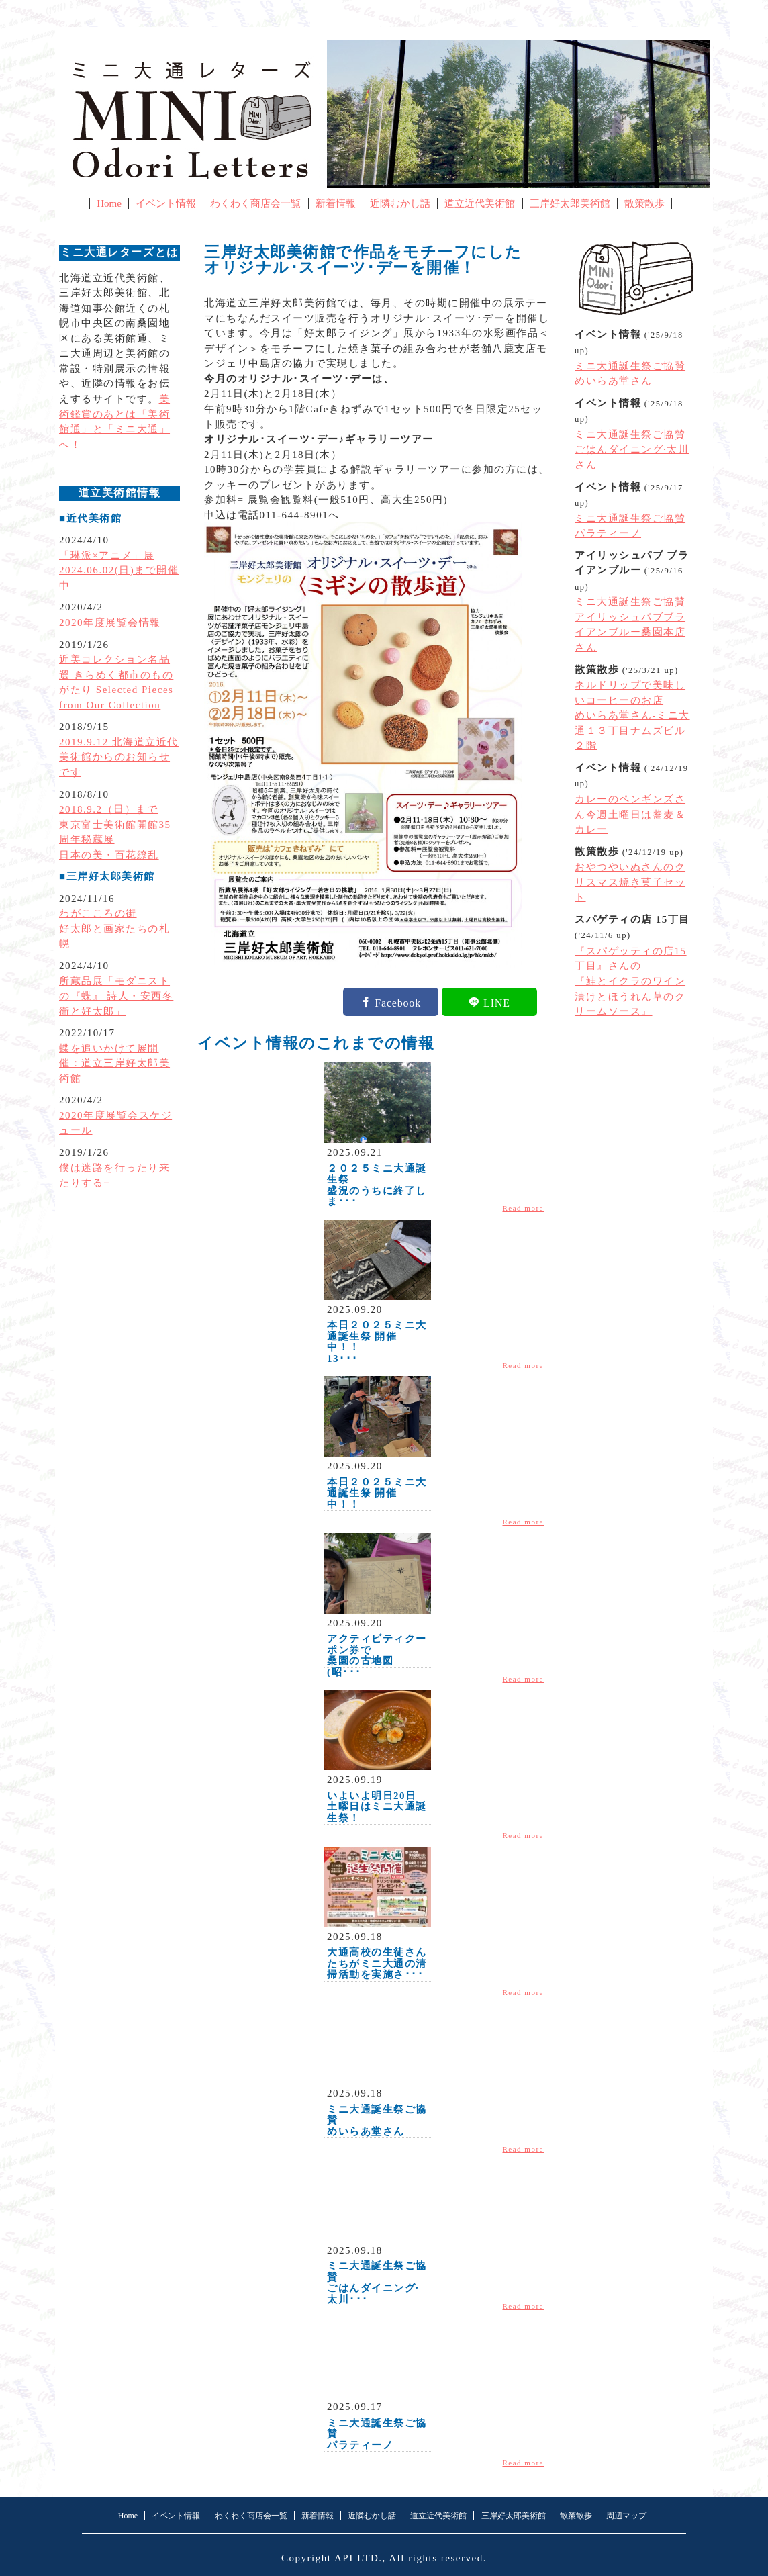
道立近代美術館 (479, 203)
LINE (496, 1002)
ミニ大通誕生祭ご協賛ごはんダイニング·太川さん (632, 449)
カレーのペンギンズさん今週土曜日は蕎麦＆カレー (630, 814)
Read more (523, 1208)
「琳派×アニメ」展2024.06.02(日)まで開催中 (119, 570)
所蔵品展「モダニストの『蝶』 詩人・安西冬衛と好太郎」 (116, 996)
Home (109, 203)
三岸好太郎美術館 (570, 203)
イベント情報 (166, 203)
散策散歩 (644, 203)
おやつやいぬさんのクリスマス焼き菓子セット (630, 882)
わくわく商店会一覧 (255, 203)
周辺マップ (626, 2515)
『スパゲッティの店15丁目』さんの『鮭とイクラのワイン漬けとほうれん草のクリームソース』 (631, 981)
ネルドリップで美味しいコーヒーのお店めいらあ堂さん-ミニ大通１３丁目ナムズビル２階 (632, 715)
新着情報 (336, 203)
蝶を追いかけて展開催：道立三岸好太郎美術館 (114, 1063)
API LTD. (358, 2557)
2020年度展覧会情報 (110, 622)
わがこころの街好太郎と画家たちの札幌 (114, 928)
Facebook (398, 1002)
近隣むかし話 (400, 203)
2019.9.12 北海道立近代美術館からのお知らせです (119, 757)
